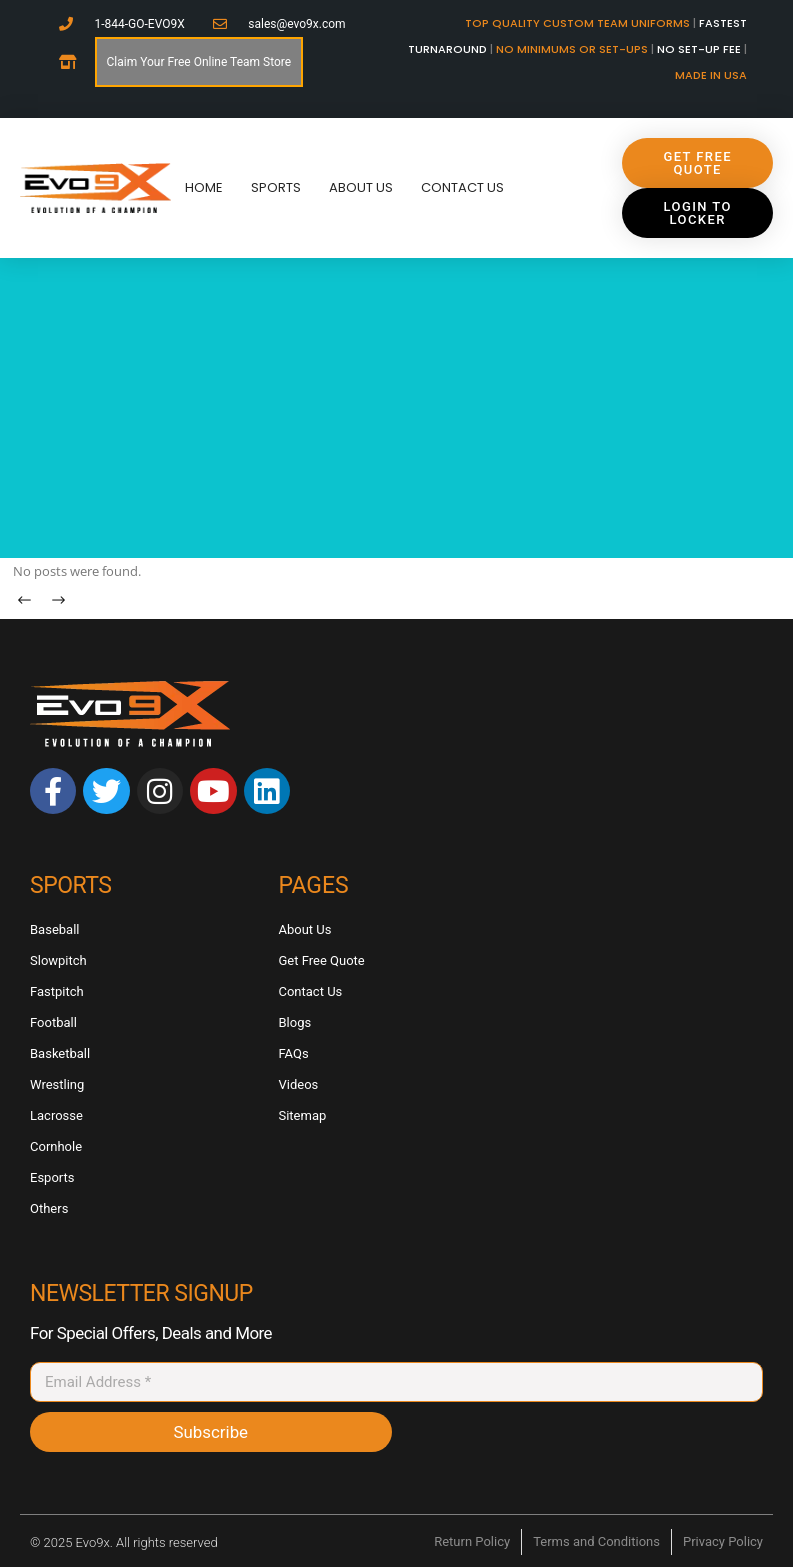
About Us (361, 187)
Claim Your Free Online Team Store (199, 62)
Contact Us (462, 187)
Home (204, 187)
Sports (276, 187)
